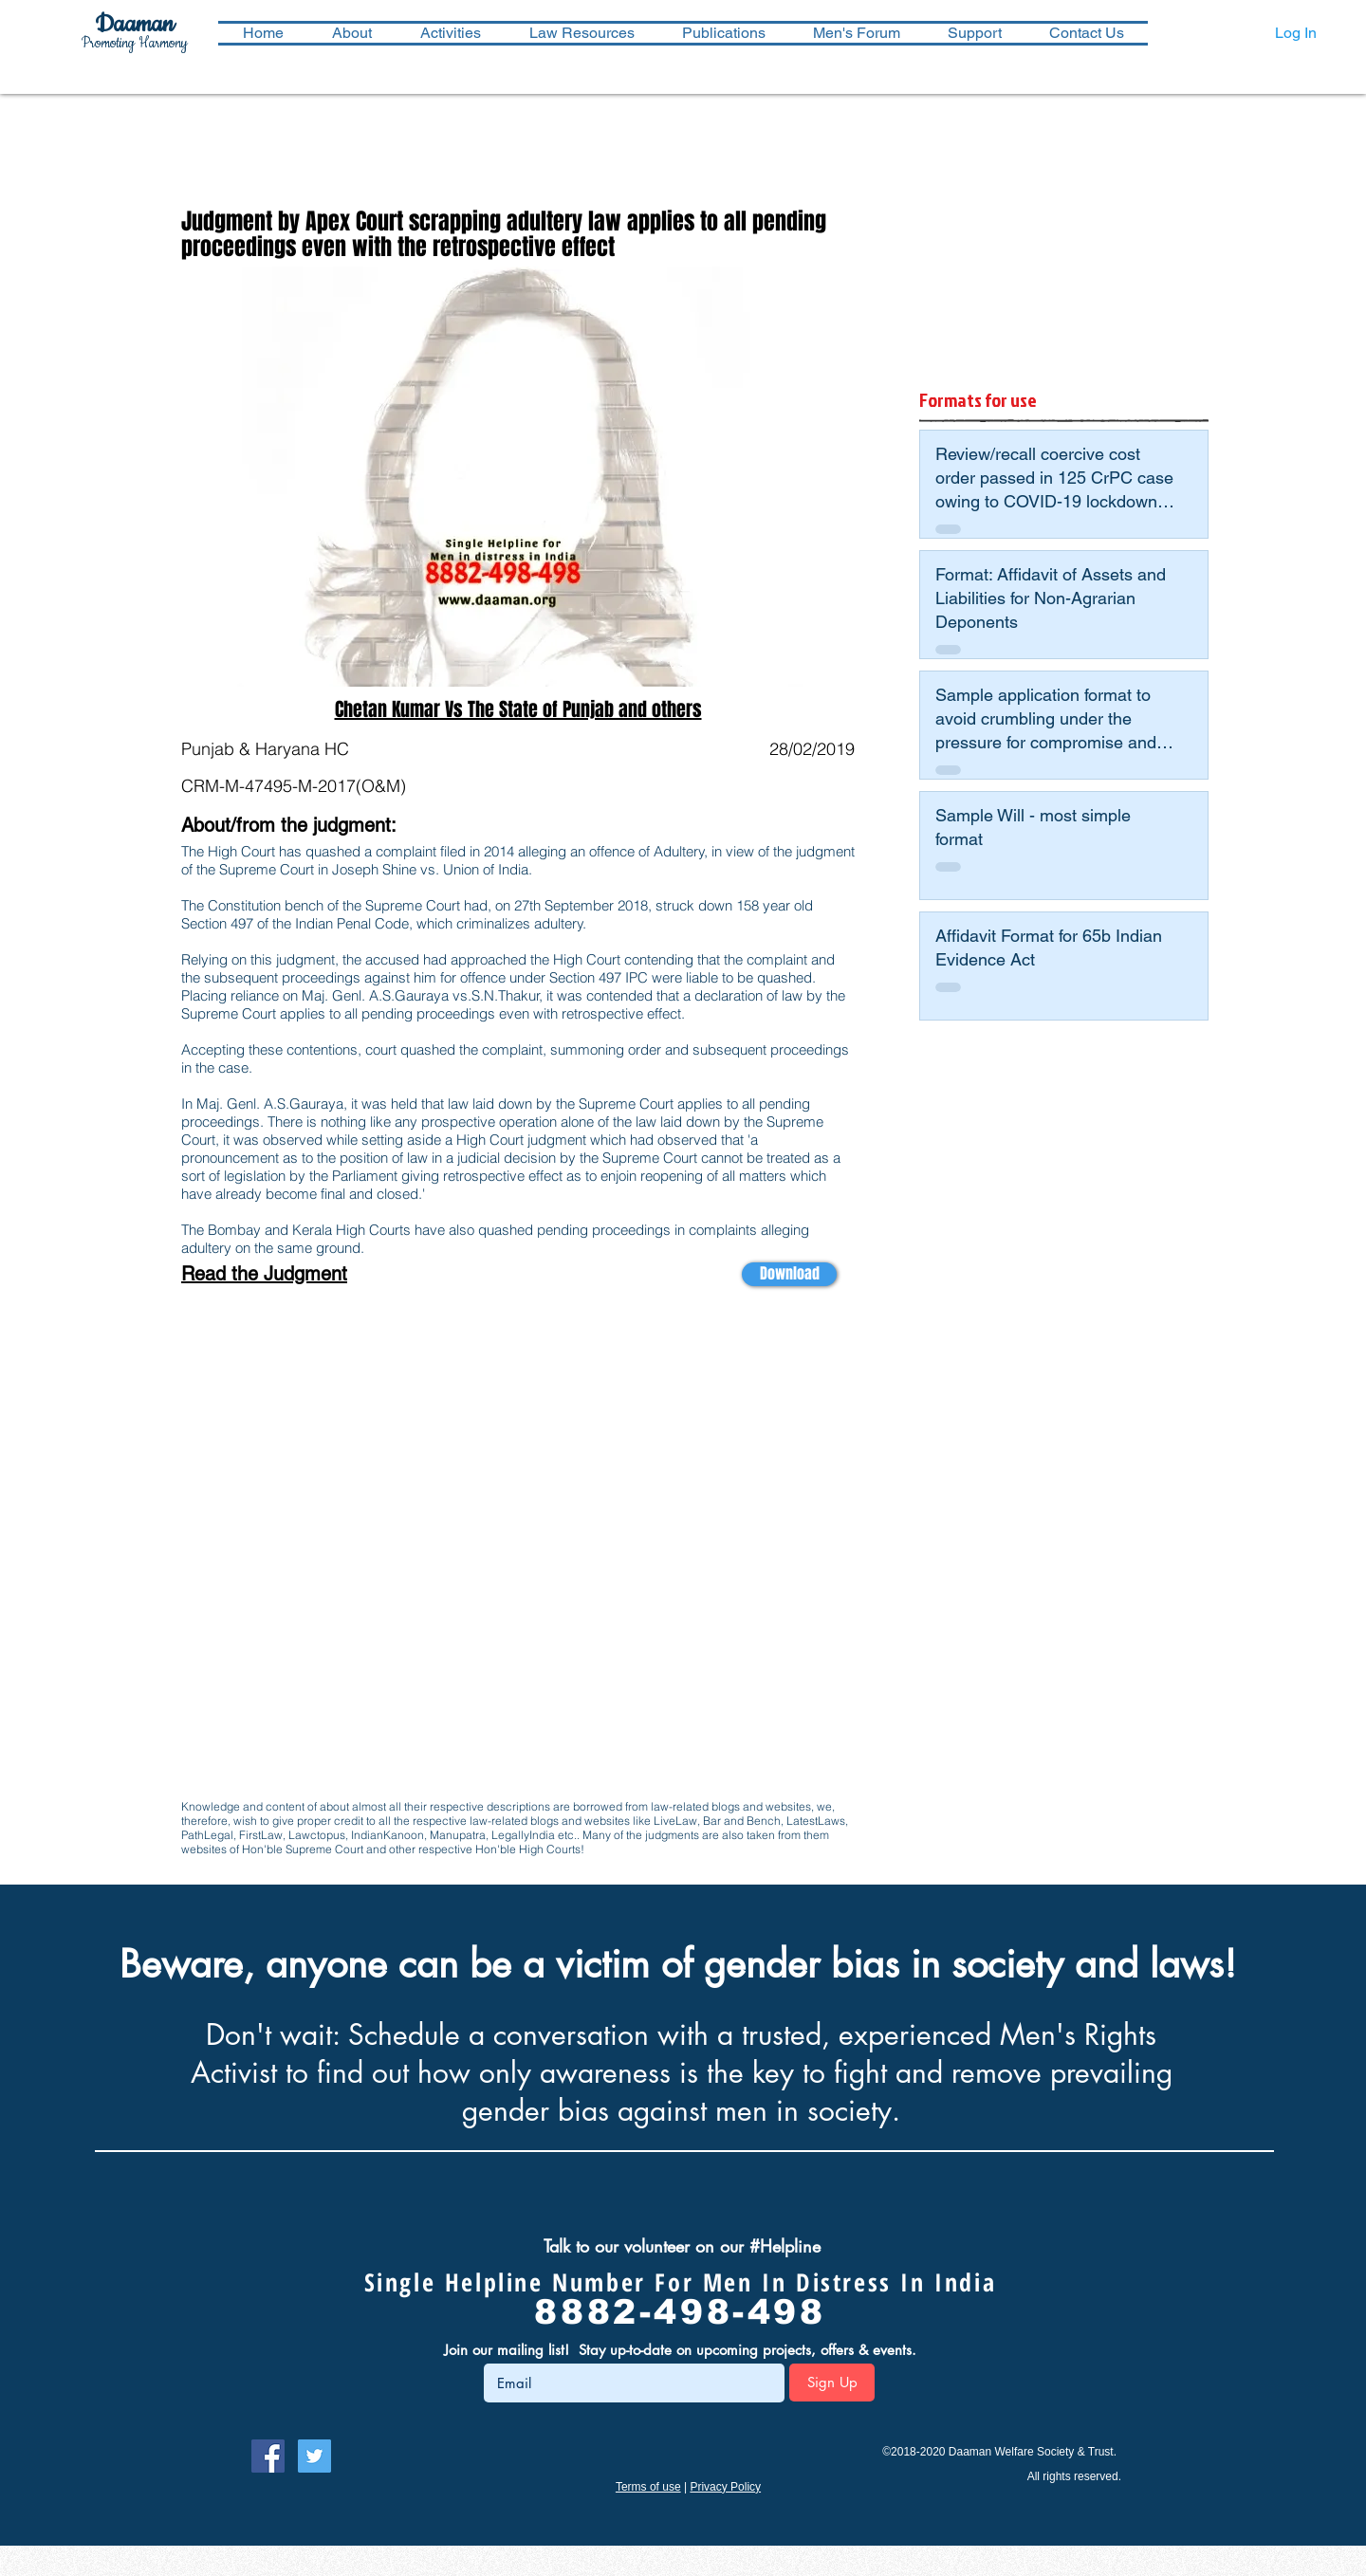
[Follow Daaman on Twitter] (314, 2456)
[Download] (789, 1274)
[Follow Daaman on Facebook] (268, 2456)
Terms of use (648, 2486)
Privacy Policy (725, 2486)
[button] (450, 33)
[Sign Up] (832, 2382)
